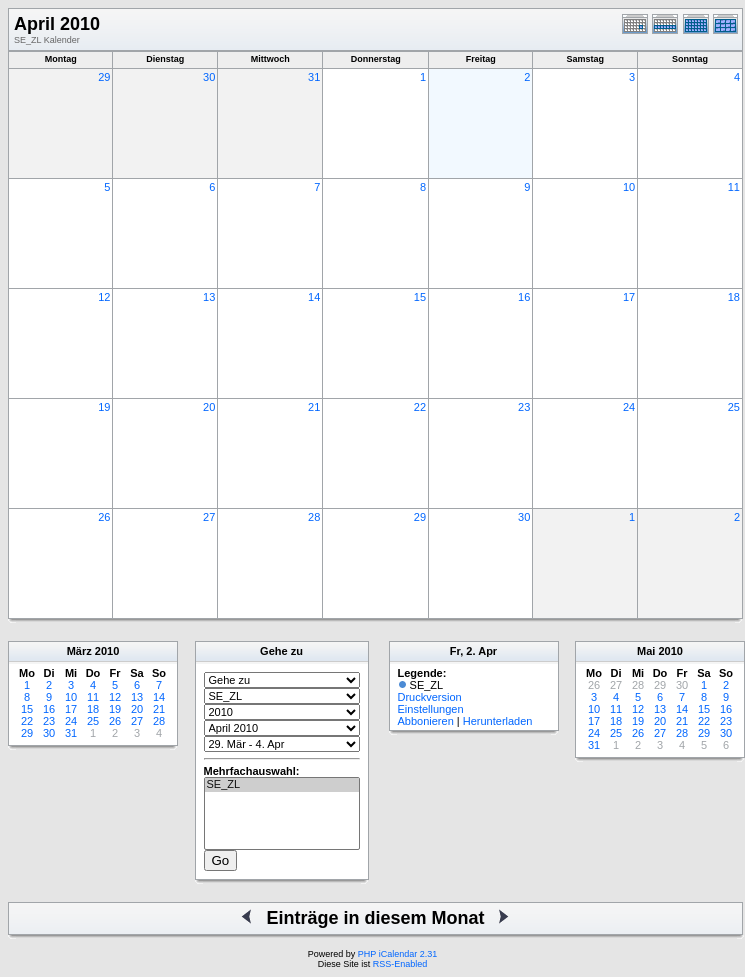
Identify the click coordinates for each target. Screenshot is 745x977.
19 (104, 407)
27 (209, 517)
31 (314, 77)
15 (420, 297)
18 (734, 297)
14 (314, 297)
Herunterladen (498, 721)
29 (104, 77)
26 (104, 517)
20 (209, 407)
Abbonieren (426, 721)
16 (524, 297)
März (79, 651)
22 (420, 407)
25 (734, 407)
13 (209, 297)
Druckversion (430, 697)
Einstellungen (431, 709)
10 (629, 187)
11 (734, 187)
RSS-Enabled (400, 964)
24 (629, 407)
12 (104, 297)
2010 (107, 651)
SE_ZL (282, 785)
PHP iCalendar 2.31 (397, 954)
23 (524, 407)
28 (314, 517)
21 (314, 407)
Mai (646, 651)
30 (209, 77)
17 (629, 297)
